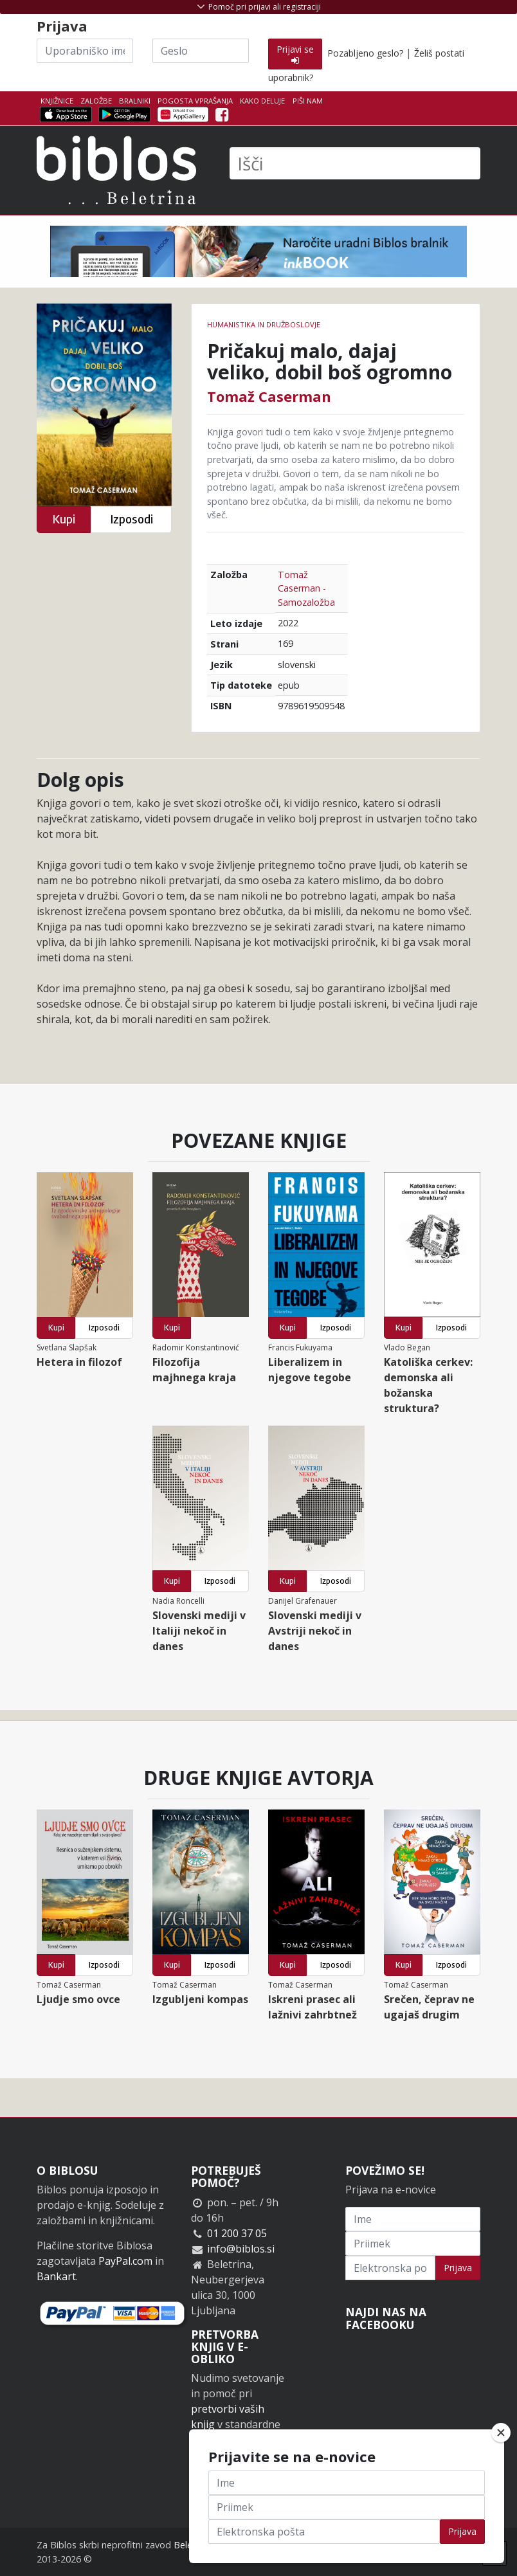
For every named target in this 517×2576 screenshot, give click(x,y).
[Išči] (355, 163)
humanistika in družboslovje (263, 324)
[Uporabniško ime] (85, 51)
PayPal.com (125, 2261)
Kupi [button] (63, 519)
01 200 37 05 (237, 2233)
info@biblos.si (241, 2249)
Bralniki (134, 100)
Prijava (458, 2268)
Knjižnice (57, 100)
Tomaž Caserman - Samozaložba (306, 588)
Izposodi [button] (131, 519)
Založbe (96, 100)
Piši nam (308, 100)
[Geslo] (200, 51)
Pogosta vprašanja (195, 100)
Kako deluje (262, 100)
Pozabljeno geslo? (365, 53)
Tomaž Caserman (269, 396)
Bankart (56, 2276)
